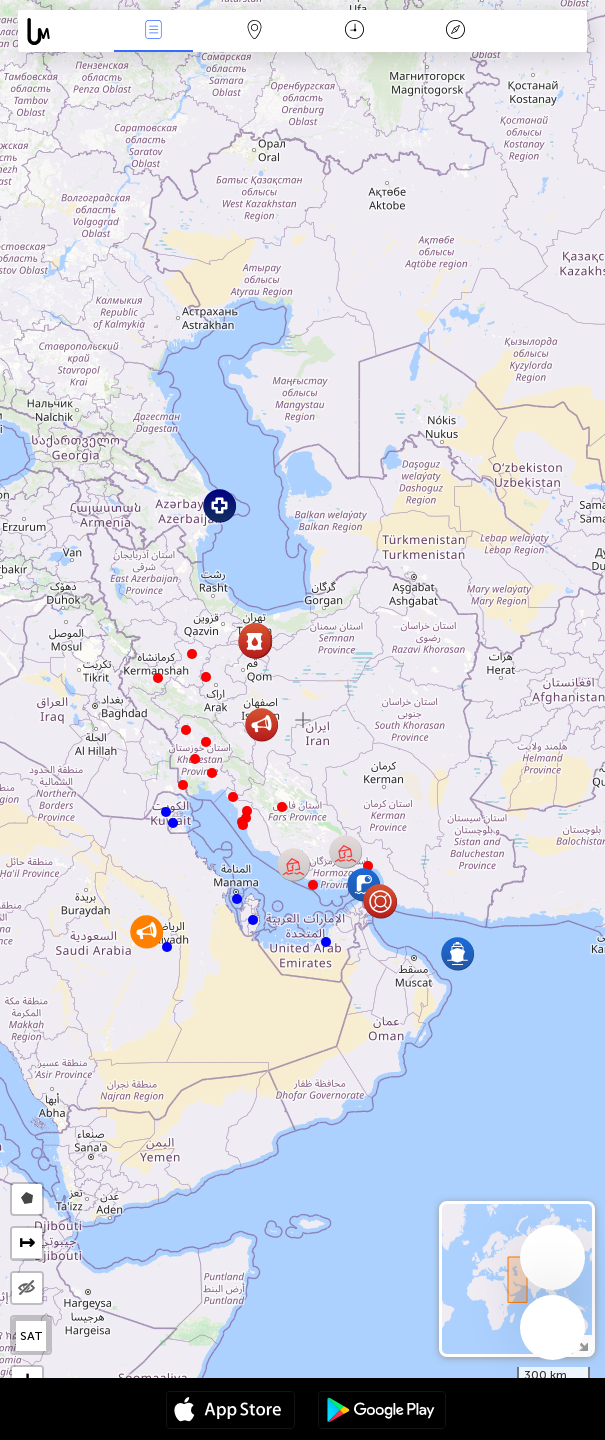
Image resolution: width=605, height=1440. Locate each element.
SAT (31, 1336)
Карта (254, 31)
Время (354, 31)
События (154, 31)
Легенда (455, 31)
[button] (206, 677)
